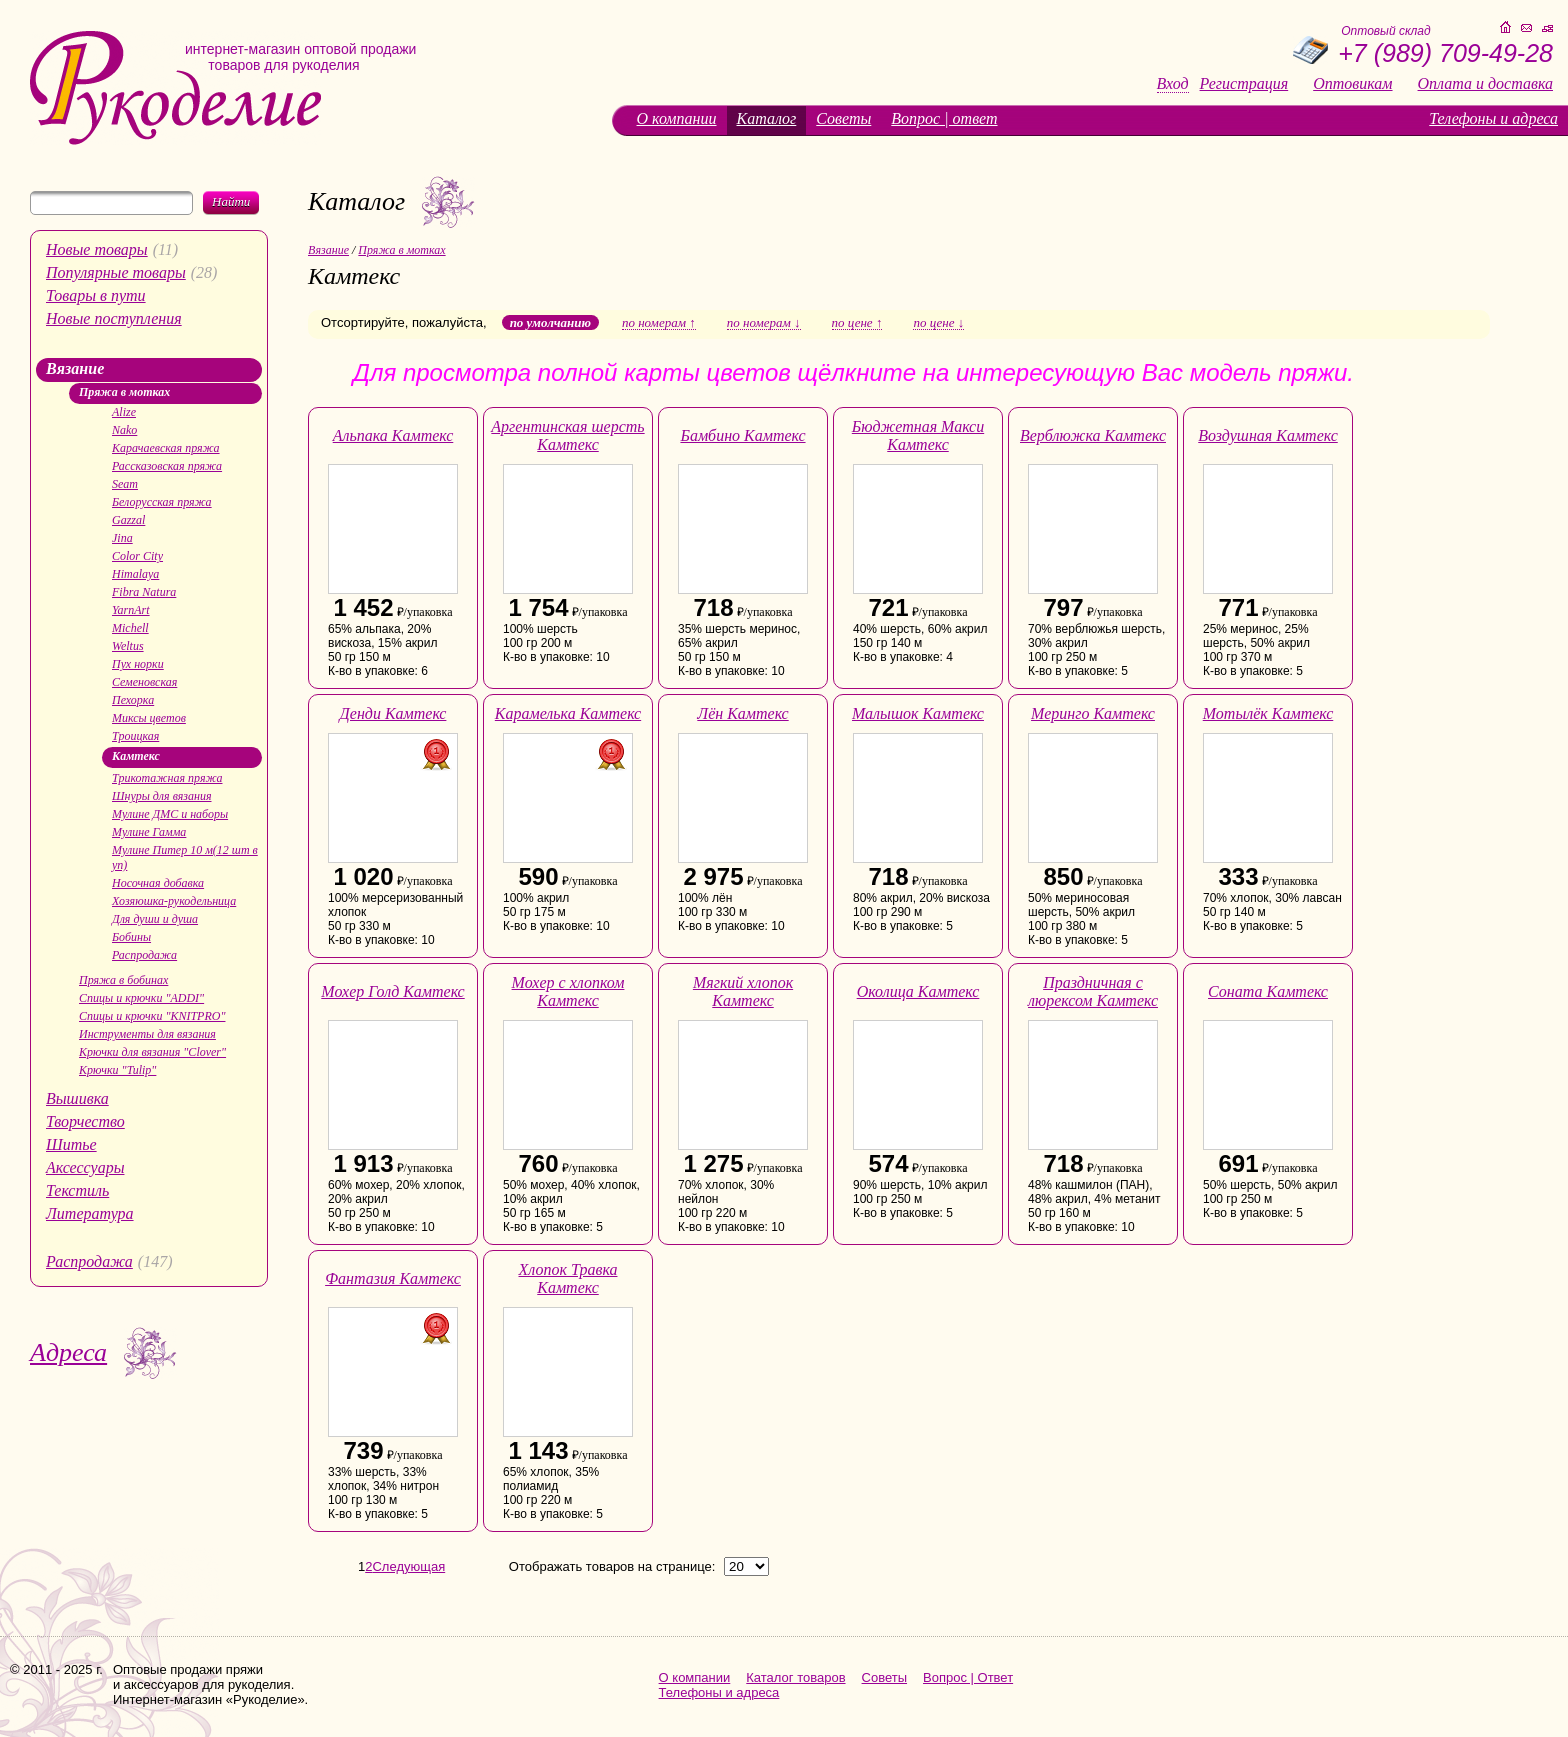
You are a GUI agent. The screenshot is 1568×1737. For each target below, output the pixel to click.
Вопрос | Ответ (968, 1677)
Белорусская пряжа (162, 502)
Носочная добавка (158, 883)
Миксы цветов (149, 718)
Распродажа (144, 955)
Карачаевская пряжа (166, 448)
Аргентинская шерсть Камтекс (567, 435)
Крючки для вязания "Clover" (152, 1052)
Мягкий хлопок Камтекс (743, 991)
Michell (130, 628)
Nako (124, 430)
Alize (124, 412)
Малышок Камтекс (918, 713)
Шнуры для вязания (162, 796)
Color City (137, 556)
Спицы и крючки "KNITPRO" (152, 1016)
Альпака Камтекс (393, 435)
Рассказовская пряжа (167, 466)
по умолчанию (550, 322)
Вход (1173, 84)
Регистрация (1244, 84)
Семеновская (144, 682)
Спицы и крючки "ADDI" (141, 998)
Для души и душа (155, 919)
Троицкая (135, 736)
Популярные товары (116, 272)
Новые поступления (114, 318)
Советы (843, 118)
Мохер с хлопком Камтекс (568, 991)
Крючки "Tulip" (117, 1070)
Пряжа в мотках (124, 392)
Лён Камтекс (742, 713)
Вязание (75, 368)
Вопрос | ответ (944, 118)
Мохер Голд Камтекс (392, 991)
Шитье (71, 1144)
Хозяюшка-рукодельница (174, 901)
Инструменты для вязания (147, 1034)
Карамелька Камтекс (568, 713)
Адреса (68, 1352)
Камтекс (136, 756)
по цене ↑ (857, 323)
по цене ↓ (938, 323)
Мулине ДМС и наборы (170, 814)
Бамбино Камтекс (742, 435)
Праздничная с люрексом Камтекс (1093, 991)
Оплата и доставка (1485, 84)
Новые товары (97, 249)
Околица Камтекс (918, 991)
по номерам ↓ (764, 323)
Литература (90, 1213)
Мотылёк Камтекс (1268, 713)
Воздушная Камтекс (1268, 435)
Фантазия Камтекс (393, 1278)
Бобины (131, 937)
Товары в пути (96, 295)
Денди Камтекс (393, 713)
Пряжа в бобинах (123, 980)
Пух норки (138, 664)
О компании (677, 118)
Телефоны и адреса (1493, 118)
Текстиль (77, 1190)
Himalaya (135, 574)
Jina (122, 538)
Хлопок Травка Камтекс (568, 1278)
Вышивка (77, 1098)
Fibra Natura (144, 592)
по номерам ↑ (659, 323)
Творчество (85, 1121)
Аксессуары (85, 1167)
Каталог (767, 118)
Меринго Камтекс (1093, 713)
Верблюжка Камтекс (1093, 435)
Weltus (128, 646)
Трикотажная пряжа (167, 778)
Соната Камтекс (1268, 991)
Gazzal (128, 520)
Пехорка (133, 700)
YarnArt (131, 610)
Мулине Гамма (149, 832)
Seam (125, 484)
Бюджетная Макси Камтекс (918, 435)
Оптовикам (1352, 84)
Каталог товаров (795, 1677)
